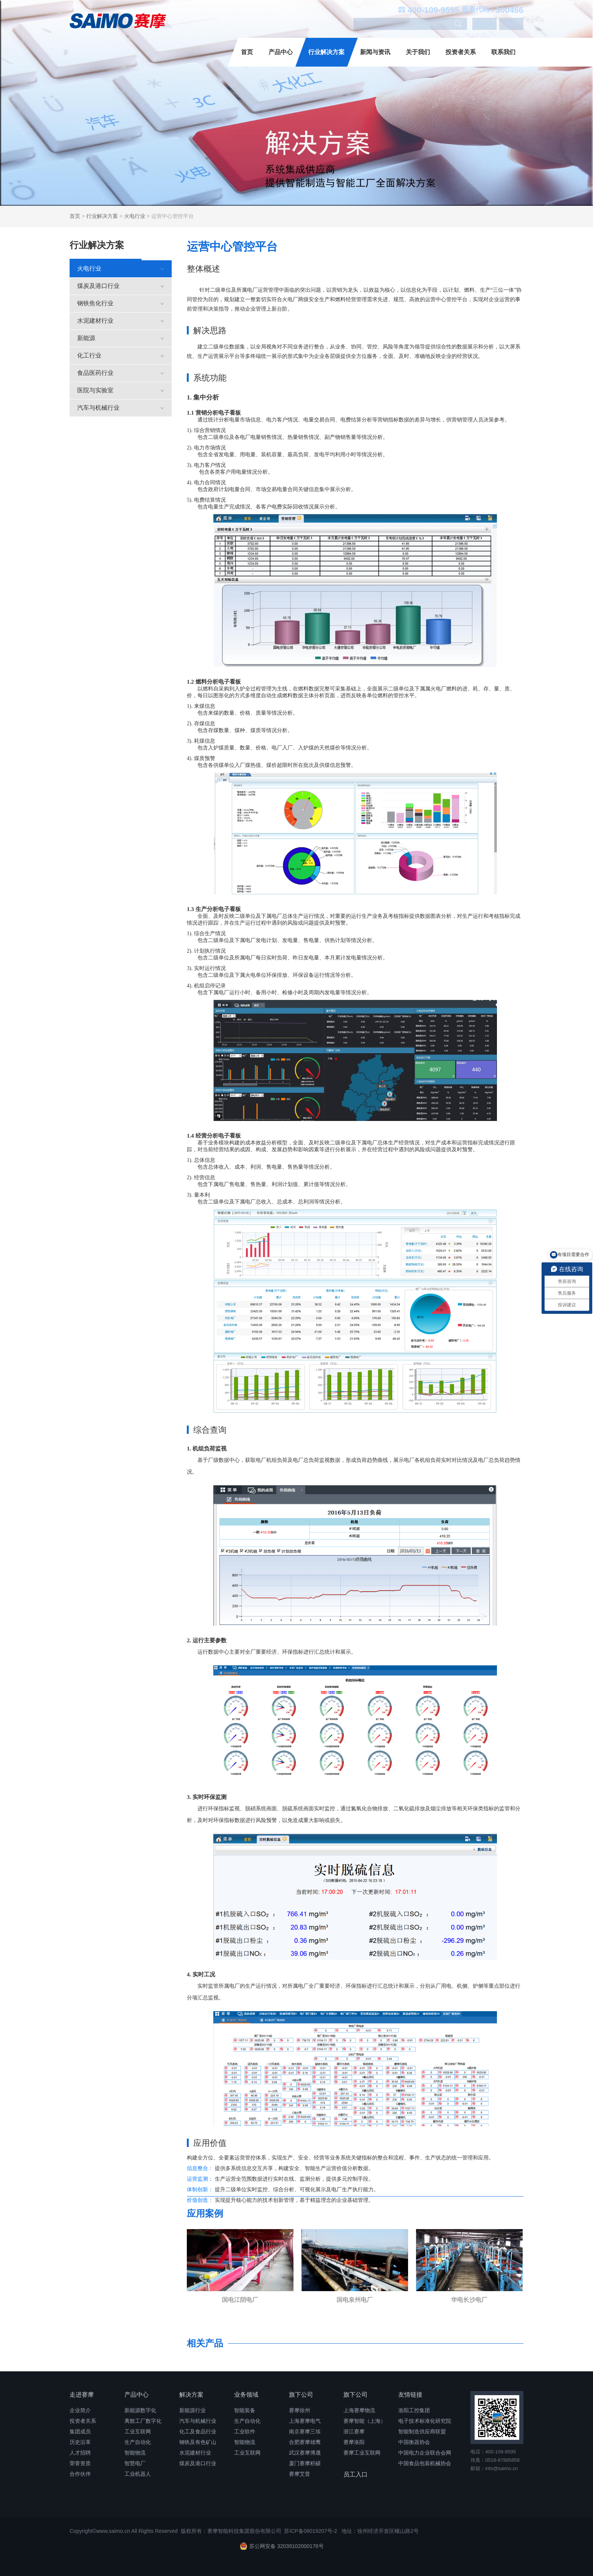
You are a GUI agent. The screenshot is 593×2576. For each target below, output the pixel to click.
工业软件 (244, 2431)
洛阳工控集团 (414, 2410)
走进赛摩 (82, 2394)
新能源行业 (192, 2410)
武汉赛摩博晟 (305, 2453)
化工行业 (120, 355)
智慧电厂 (135, 2463)
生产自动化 (137, 2442)
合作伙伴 (80, 2474)
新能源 (120, 338)
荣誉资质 (80, 2463)
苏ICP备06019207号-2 (310, 2531)
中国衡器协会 (414, 2442)
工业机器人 (137, 2474)
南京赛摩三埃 (305, 2431)
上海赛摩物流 (359, 2410)
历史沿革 (80, 2442)
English (484, 24)
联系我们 (503, 52)
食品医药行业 (120, 373)
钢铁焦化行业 (120, 303)
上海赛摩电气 (305, 2421)
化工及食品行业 (197, 2431)
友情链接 (410, 2394)
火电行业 (134, 216)
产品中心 (281, 52)
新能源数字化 (140, 2410)
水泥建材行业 (120, 320)
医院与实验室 (120, 390)
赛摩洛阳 (354, 2442)
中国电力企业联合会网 (424, 2453)
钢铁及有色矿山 (197, 2442)
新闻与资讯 (375, 52)
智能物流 (135, 2453)
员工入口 (355, 2474)
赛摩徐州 (299, 2410)
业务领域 (246, 2394)
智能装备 (244, 2410)
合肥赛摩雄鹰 (305, 2442)
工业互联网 (137, 2431)
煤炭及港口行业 (120, 286)
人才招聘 (80, 2453)
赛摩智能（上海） (364, 2421)
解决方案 (191, 2394)
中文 (511, 24)
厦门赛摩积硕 (305, 2463)
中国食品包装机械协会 (424, 2463)
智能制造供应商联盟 (422, 2431)
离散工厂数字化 (142, 2421)
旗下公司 (301, 2394)
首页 (247, 52)
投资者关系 (461, 52)
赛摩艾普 (299, 2474)
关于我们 (418, 52)
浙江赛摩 (354, 2431)
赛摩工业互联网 (361, 2453)
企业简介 (80, 2410)
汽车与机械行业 (120, 407)
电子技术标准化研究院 (424, 2421)
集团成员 (80, 2431)
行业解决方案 (326, 52)
